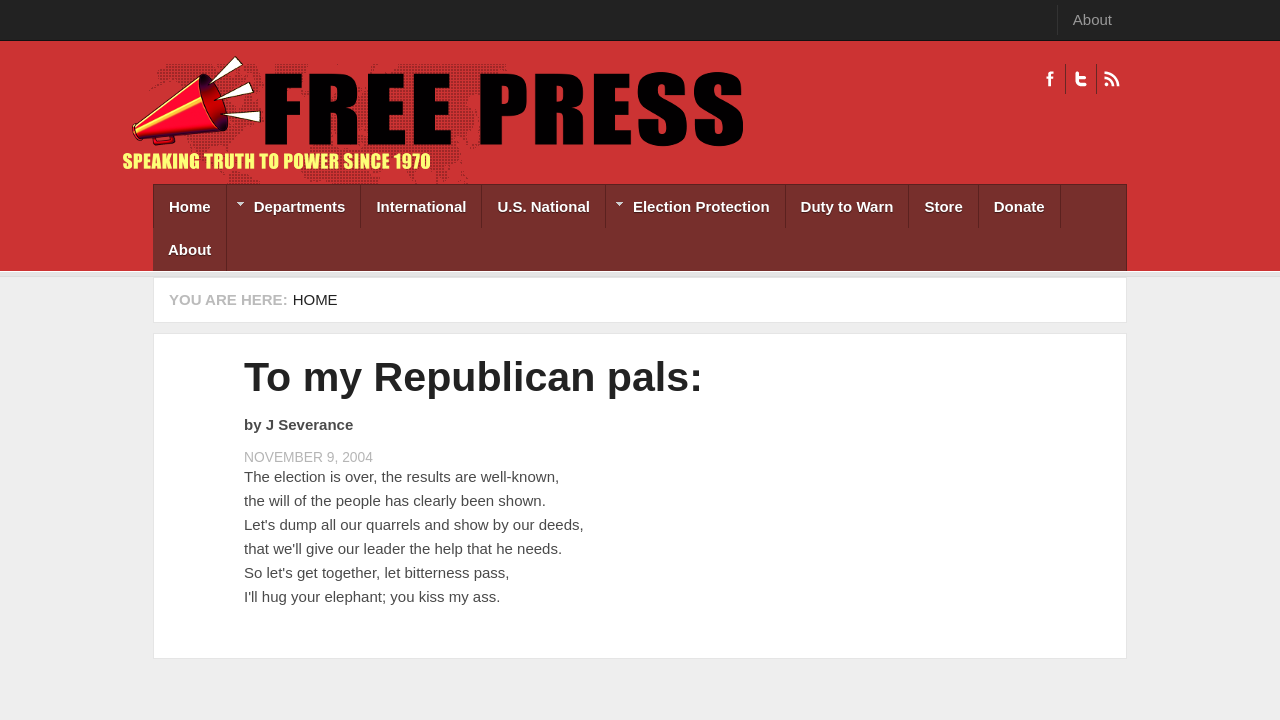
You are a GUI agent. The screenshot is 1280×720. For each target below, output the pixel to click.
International (421, 206)
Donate (1019, 206)
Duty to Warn (847, 206)
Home (190, 206)
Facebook (1050, 79)
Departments (286, 208)
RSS (1111, 79)
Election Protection (688, 208)
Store (943, 206)
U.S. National (543, 206)
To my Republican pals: (473, 377)
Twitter (1080, 79)
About (1092, 19)
